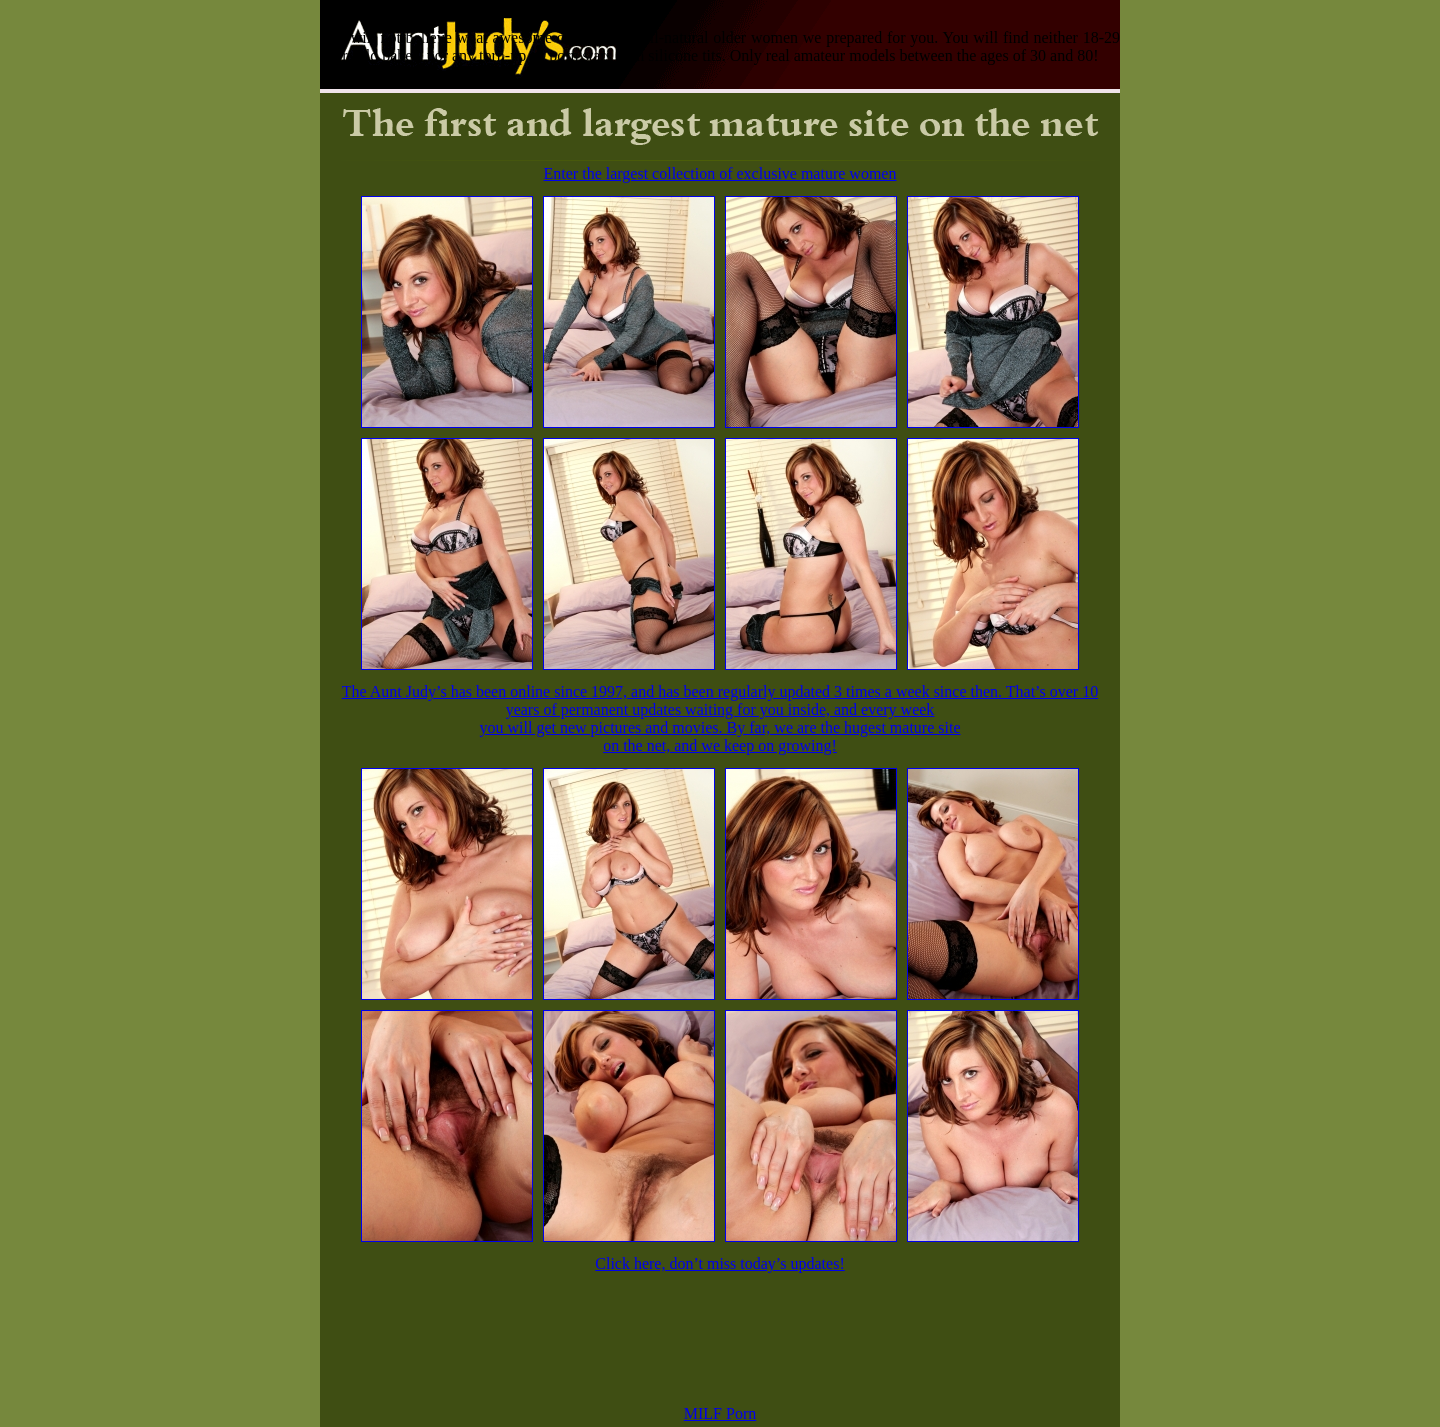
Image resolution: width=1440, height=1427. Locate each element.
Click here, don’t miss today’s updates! (719, 1263)
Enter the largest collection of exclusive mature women (720, 173)
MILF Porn (720, 1413)
